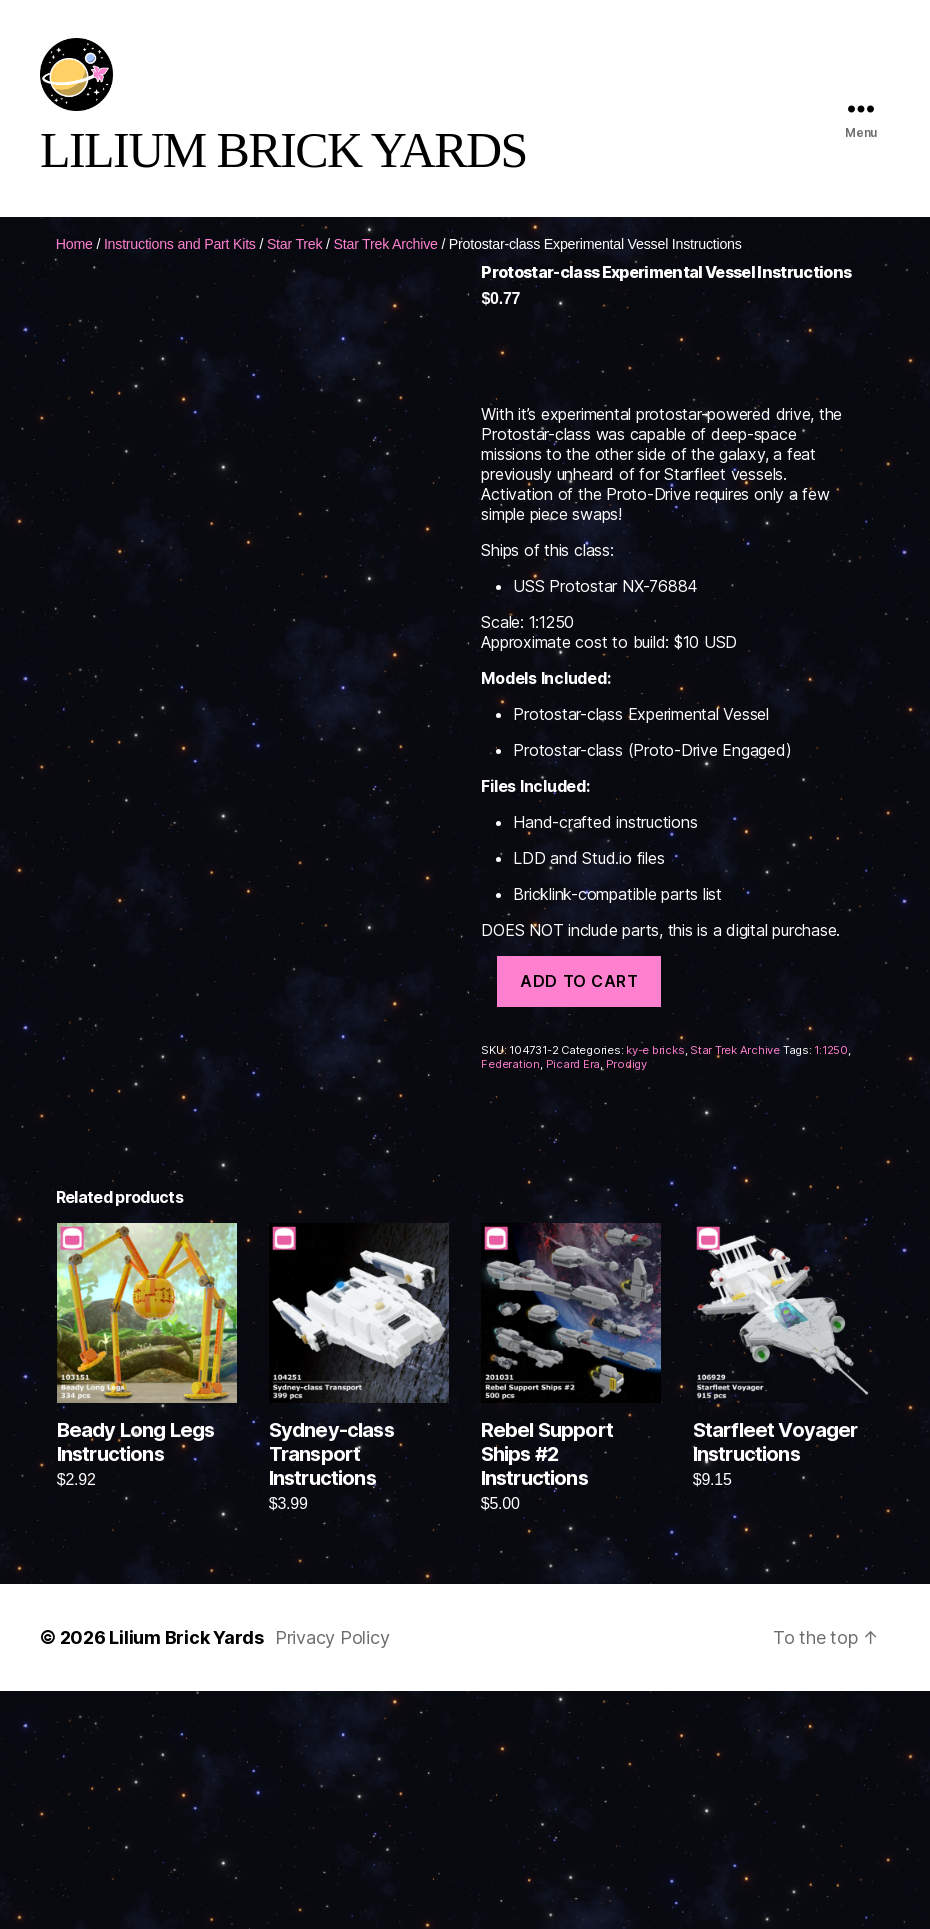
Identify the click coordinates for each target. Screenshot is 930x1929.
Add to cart (579, 998)
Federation (510, 1081)
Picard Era (573, 1081)
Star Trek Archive (386, 261)
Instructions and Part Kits (180, 261)
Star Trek (295, 261)
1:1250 (831, 1067)
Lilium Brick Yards (186, 1654)
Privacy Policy (332, 1654)
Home (74, 261)
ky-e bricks (655, 1067)
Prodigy (626, 1081)
